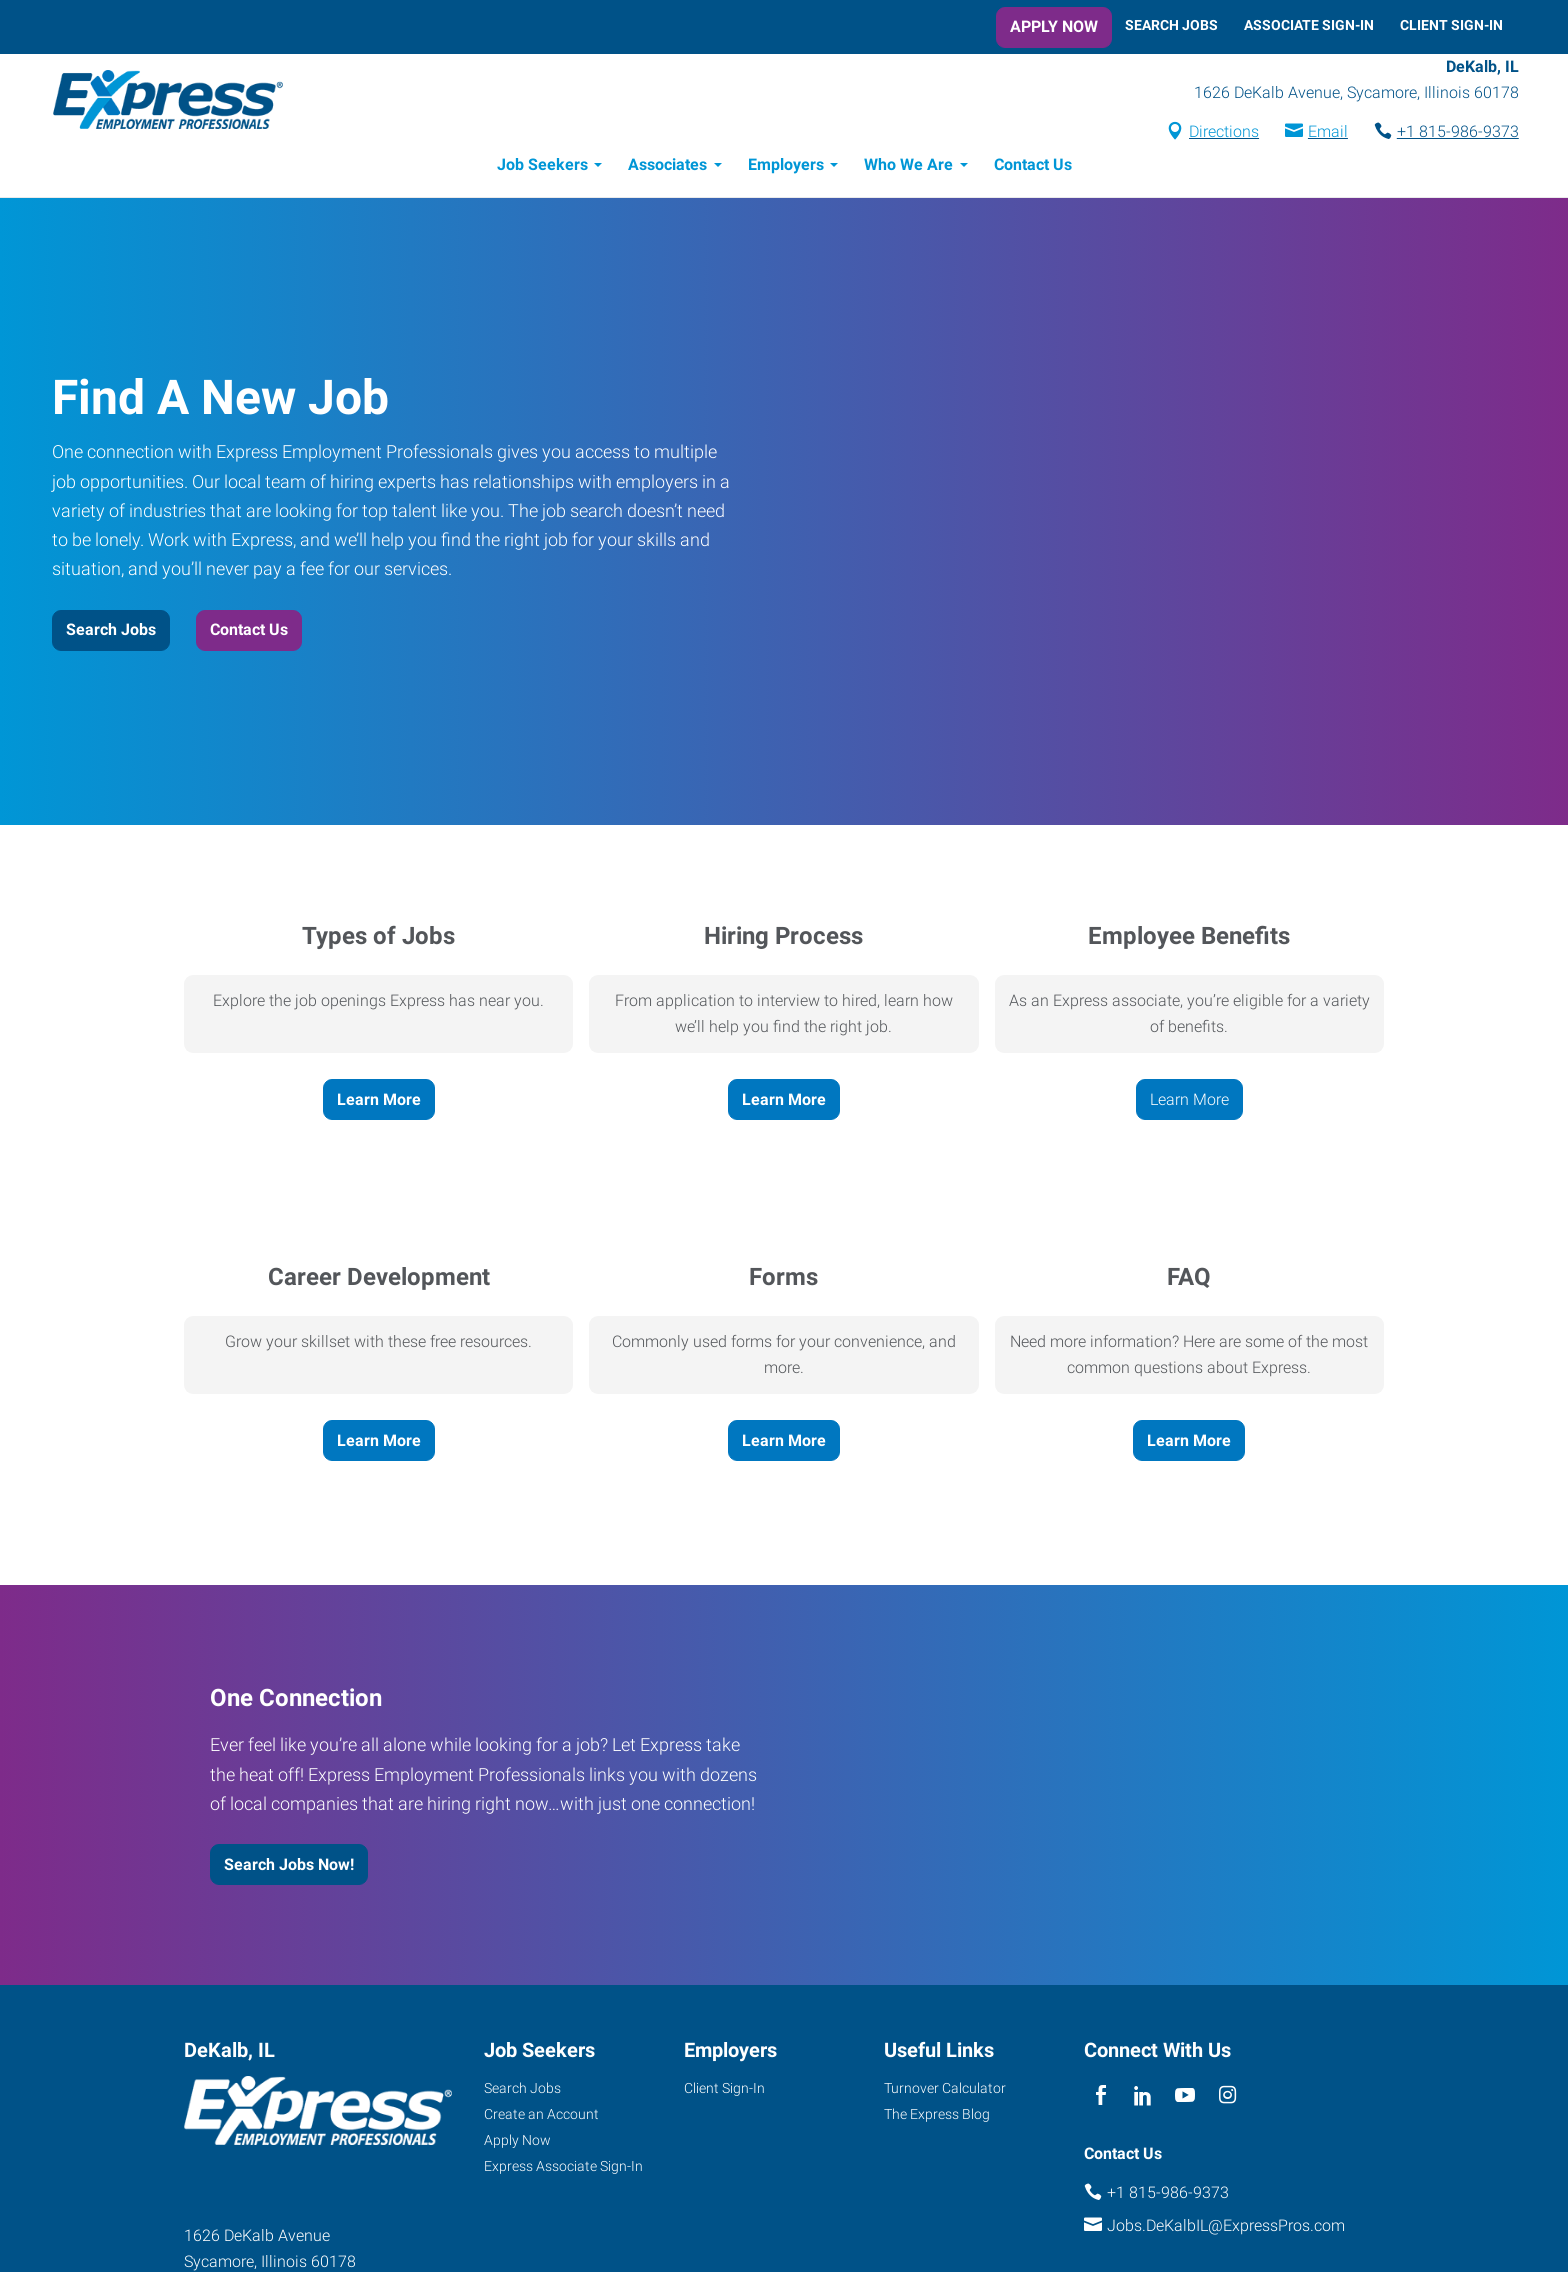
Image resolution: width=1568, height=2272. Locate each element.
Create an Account (541, 2117)
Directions (1208, 133)
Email (1312, 133)
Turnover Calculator (945, 2091)
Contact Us (1033, 167)
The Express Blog (937, 2117)
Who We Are (908, 167)
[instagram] (1227, 2098)
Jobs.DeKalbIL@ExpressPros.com (1226, 2228)
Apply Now (1054, 26)
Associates (667, 167)
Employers (786, 167)
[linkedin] (1142, 2098)
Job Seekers (542, 167)
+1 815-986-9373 (1442, 133)
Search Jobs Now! (289, 1867)
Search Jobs (1171, 25)
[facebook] (1100, 2098)
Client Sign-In (1451, 25)
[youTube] (1185, 2098)
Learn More (379, 1102)
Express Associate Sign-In (563, 2169)
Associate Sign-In (1309, 25)
